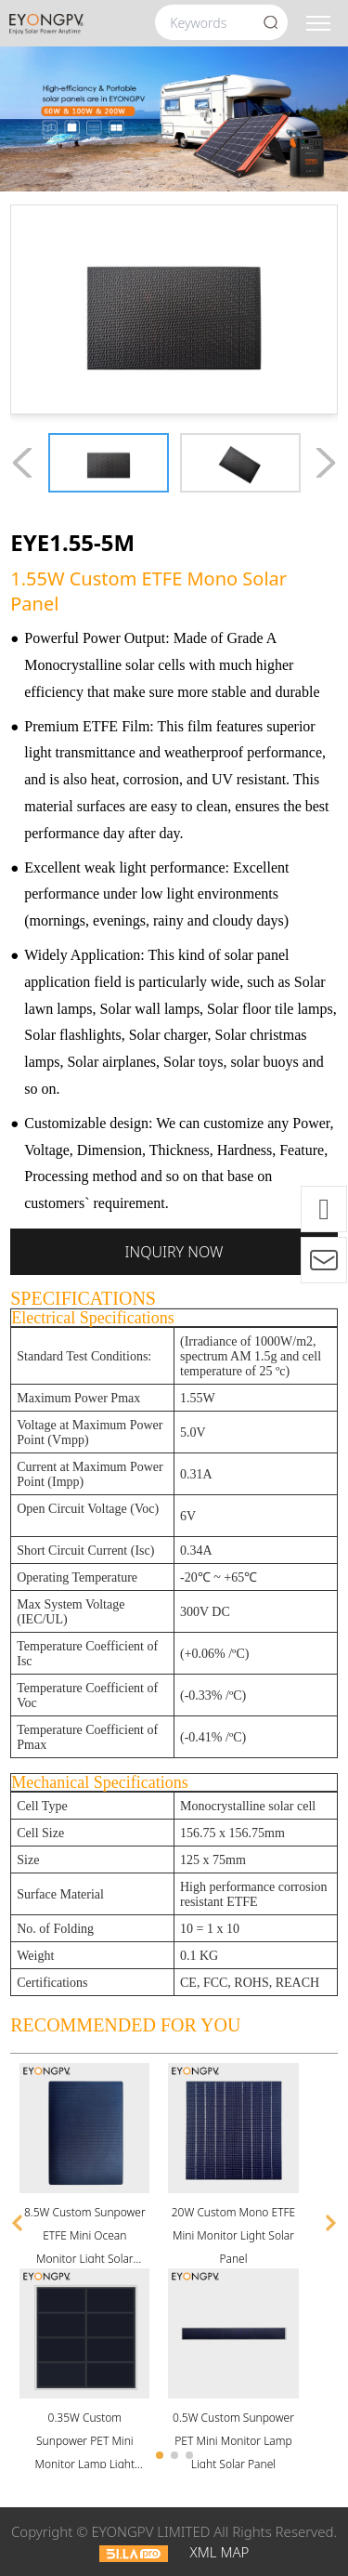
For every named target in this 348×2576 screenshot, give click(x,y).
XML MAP (219, 2552)
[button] (17, 2223)
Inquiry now (174, 1252)
